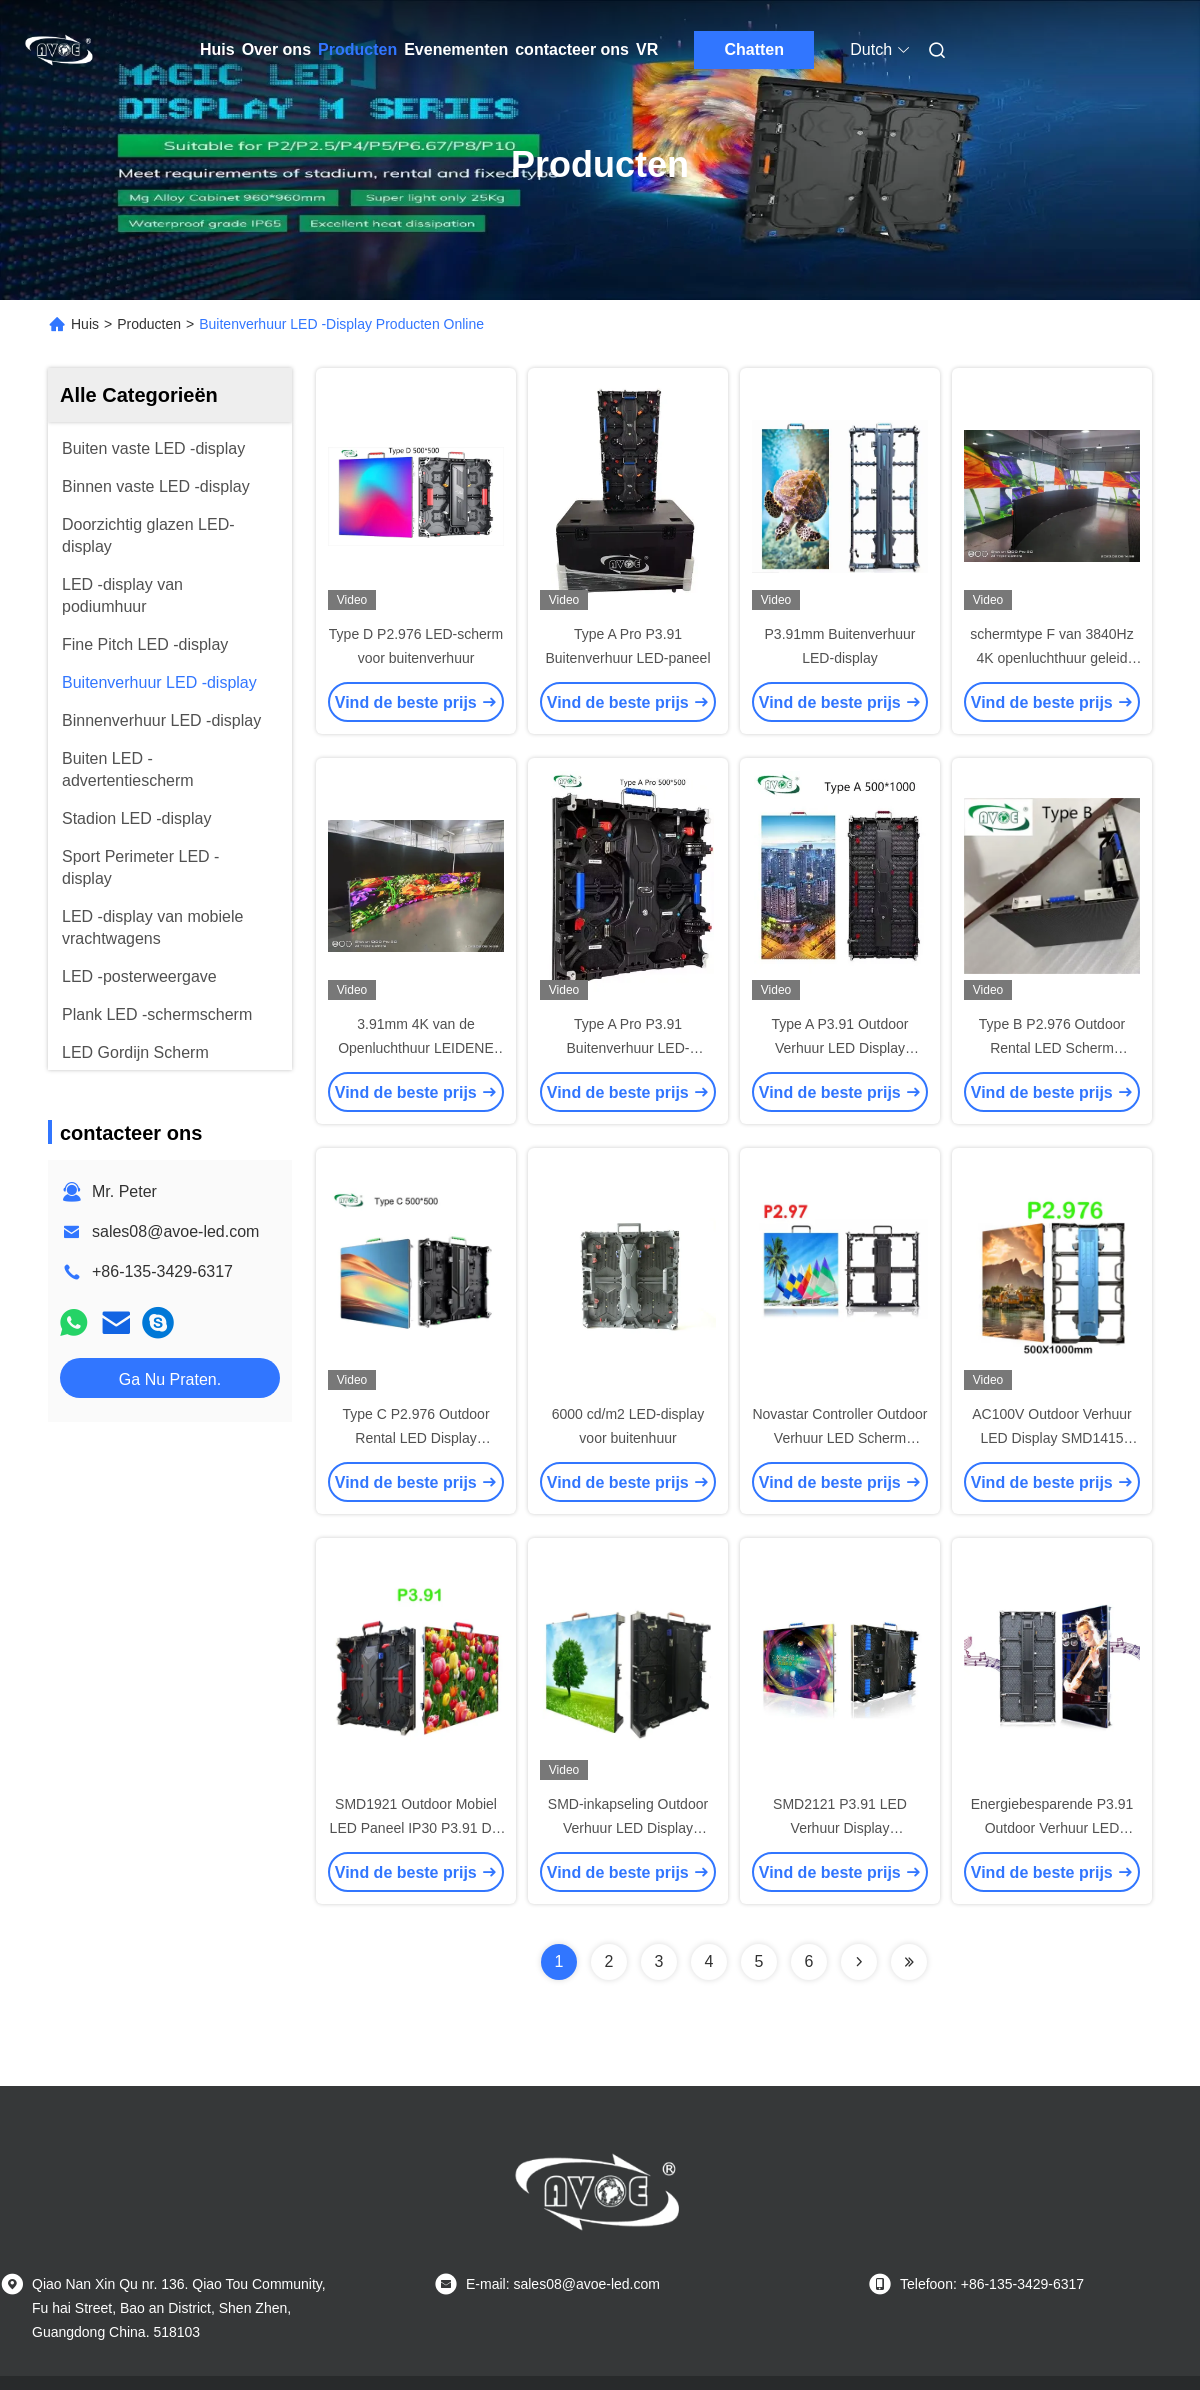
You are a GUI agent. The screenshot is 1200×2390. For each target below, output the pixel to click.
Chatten (754, 49)
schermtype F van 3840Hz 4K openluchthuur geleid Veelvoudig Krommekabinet (1052, 658)
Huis (217, 49)
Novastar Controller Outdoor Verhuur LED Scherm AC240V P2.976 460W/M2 (839, 1438)
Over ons (276, 49)
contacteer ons (572, 49)
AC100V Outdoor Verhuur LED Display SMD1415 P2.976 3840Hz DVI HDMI (1051, 1438)
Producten (357, 49)
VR (647, 49)
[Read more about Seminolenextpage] (859, 1962)
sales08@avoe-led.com (175, 1231)
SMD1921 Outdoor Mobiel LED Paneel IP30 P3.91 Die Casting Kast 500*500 (416, 1828)
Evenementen (456, 49)
